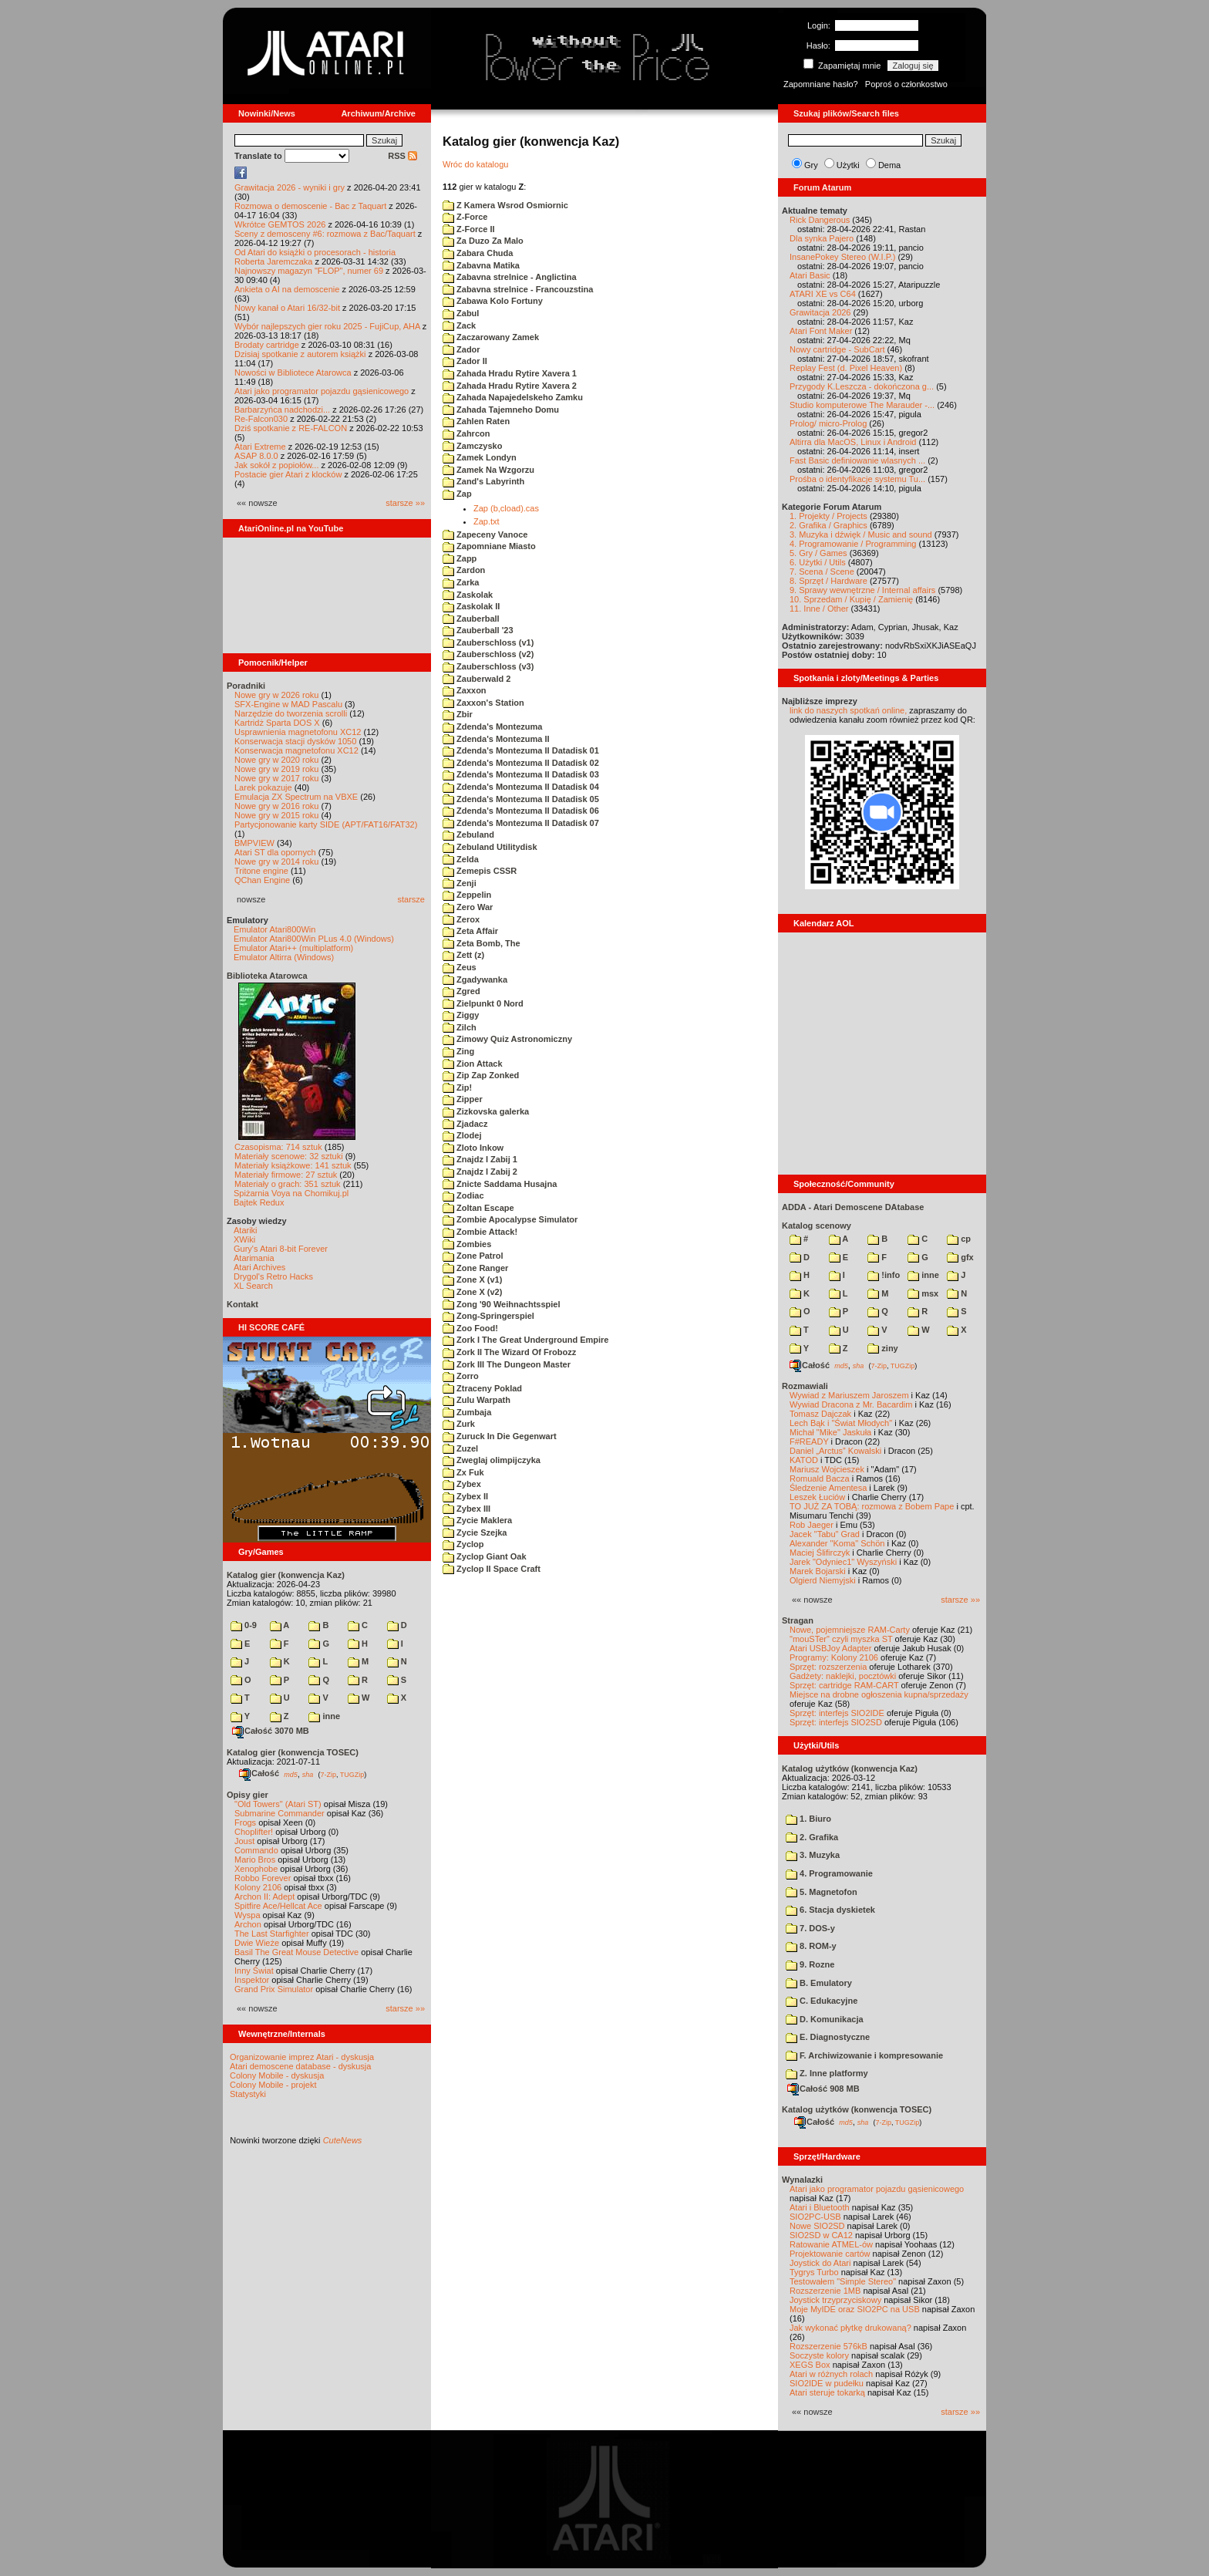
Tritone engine (261, 870)
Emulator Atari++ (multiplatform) (293, 948)
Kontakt (242, 1304)
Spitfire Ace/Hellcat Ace (278, 1905)
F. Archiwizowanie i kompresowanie (864, 2055)
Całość (259, 1773)
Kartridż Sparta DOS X (277, 722)
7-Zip (328, 1774)
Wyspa (247, 1915)
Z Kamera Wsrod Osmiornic (505, 205)
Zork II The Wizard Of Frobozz (509, 1352)
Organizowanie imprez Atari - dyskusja (302, 2057)
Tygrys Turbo (814, 2272)
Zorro (461, 1376)
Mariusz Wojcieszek (827, 1469)
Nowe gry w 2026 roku (276, 695)
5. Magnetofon (821, 1892)
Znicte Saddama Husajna (500, 1184)
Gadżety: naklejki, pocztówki (843, 1676)
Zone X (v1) (472, 1279)
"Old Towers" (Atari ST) (278, 1804)
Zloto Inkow (473, 1147)
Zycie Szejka (475, 1532)
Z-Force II (469, 229)
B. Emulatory (819, 1983)
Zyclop (463, 1544)
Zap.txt (486, 521)
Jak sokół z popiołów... (276, 465)
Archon (247, 1924)
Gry (811, 165)
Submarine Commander (279, 1813)
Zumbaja (467, 1412)
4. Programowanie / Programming (853, 543)
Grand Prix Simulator (273, 1989)
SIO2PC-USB (815, 2216)
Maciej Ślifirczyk (820, 1552)
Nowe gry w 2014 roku (276, 861)
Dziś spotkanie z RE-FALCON (290, 428)
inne (324, 1716)
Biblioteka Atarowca (267, 975)
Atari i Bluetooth (820, 2207)
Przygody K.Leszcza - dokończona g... (862, 386)
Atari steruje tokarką (827, 2392)
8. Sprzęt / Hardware (828, 580)
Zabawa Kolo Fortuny (493, 300)
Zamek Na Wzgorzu (488, 469)
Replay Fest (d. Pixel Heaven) (846, 368)
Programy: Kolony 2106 (834, 1657)
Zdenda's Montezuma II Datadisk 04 (521, 786)
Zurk (459, 1423)
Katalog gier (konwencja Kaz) (286, 1575)
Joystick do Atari (820, 2262)
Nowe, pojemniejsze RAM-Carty (850, 1629)
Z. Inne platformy (827, 2073)
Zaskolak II (471, 606)
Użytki (848, 165)
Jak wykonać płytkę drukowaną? (850, 2327)
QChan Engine (262, 880)
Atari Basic (810, 275)
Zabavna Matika (481, 265)
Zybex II (465, 1496)
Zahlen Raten (476, 421)
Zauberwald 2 (476, 678)
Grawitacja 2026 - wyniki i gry (289, 187)
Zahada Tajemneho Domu (501, 409)
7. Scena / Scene (822, 571)
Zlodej (462, 1135)
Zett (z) (463, 954)
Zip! (457, 1087)
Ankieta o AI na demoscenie (286, 289)
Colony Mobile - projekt (273, 2084)
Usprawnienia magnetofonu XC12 (298, 732)
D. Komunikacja (825, 2019)
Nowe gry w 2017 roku (276, 778)
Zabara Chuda (478, 253)
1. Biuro (808, 1818)
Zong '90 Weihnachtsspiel (502, 1304)
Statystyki (248, 2094)
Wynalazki (802, 2179)
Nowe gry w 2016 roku (276, 806)
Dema (889, 165)
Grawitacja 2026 (820, 312)
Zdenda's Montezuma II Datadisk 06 (521, 810)
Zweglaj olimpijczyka (492, 1460)
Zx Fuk (463, 1472)
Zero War (468, 907)
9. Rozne (810, 1964)
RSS (402, 155)
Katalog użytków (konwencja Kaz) (850, 1768)
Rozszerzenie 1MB (825, 2290)
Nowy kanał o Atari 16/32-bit (287, 307)
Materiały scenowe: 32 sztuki (288, 1156)
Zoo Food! (470, 1328)
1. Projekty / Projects (828, 516)
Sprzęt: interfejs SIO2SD (836, 1722)
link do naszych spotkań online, (848, 710)
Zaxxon (465, 690)
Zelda (461, 859)
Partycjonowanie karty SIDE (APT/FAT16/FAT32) (325, 824)
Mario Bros (254, 1859)
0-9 (244, 1625)
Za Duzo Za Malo (483, 240)
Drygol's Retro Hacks (273, 1276)
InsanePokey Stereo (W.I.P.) (842, 256)
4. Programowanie (829, 1873)
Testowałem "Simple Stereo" (843, 2281)
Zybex (462, 1484)
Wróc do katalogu (475, 164)
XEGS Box (810, 2364)
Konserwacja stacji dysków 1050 (295, 741)
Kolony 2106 (257, 1887)
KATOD (804, 1460)
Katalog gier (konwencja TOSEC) (293, 1752)
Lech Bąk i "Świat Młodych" (841, 1423)
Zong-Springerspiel (488, 1315)
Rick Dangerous (820, 219)
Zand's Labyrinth (483, 481)
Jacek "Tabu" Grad (825, 1534)
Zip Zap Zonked (481, 1075)
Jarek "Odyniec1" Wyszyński (843, 1561)
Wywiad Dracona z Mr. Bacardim (851, 1404)
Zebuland (468, 834)
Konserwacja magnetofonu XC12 (296, 750)
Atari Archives (259, 1267)
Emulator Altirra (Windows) (284, 957)
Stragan (797, 1620)
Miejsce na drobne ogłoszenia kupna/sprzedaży (879, 1694)
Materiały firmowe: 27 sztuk (285, 1174)
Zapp (460, 558)
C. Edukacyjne (821, 2000)
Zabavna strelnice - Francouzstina (518, 289)
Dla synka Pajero (822, 238)
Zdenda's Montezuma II (496, 738)
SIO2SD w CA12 (821, 2235)
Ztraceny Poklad (482, 1388)
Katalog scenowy (816, 1225)
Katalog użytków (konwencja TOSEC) (856, 2109)
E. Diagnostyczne (828, 2037)
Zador (461, 349)
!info (883, 1275)
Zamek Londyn (480, 457)
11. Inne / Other (819, 608)
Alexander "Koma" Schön (837, 1543)
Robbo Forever (262, 1878)
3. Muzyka (813, 1855)
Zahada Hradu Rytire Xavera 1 (510, 373)
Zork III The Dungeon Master (507, 1364)
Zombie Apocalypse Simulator (510, 1219)
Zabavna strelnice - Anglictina (510, 277)
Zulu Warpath (476, 1399)
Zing (458, 1051)
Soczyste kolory (819, 2355)
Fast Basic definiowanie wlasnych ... (857, 460)
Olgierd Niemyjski (823, 1580)
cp (959, 1238)
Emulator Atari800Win (274, 929)
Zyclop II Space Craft (492, 1568)
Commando (256, 1850)
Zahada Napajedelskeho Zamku (513, 397)
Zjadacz (465, 1123)
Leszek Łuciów (817, 1497)
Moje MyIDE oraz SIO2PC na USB (855, 2309)
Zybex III (466, 1508)
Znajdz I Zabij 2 (480, 1171)
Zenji (460, 883)
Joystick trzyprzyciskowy (835, 2300)
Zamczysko (472, 445)
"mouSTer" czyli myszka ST (841, 1639)
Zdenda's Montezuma (492, 726)
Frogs (245, 1822)
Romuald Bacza (820, 1478)
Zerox (461, 919)
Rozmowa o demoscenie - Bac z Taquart (310, 206)
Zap (457, 493)
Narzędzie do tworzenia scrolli (290, 713)
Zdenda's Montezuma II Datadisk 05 (521, 799)
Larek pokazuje (263, 787)
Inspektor (251, 1979)
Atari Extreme (260, 446)
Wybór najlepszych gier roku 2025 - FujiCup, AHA (327, 326)
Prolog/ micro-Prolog (828, 423)
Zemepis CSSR (480, 870)
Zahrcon (466, 433)
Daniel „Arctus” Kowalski (835, 1450)
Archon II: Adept (265, 1896)
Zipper (463, 1099)
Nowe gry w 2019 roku (276, 769)
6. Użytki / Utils (818, 562)
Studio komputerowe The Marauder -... (862, 405)
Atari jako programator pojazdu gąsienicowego (321, 391)
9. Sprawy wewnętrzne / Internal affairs (862, 590)
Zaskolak (468, 594)
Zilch (460, 1027)
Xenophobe (256, 1868)
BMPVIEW (254, 843)
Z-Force (465, 216)
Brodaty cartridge (266, 344)
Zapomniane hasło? (820, 84)
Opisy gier (247, 1794)
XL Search (253, 1285)
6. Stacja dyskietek (830, 1909)
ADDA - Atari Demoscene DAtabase (853, 1207)
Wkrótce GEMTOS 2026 (279, 224)
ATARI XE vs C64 (823, 293)
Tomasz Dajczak (820, 1413)
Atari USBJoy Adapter (830, 1648)
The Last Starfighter (271, 1933)
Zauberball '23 (478, 630)
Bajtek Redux (259, 1202)
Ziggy (461, 1015)
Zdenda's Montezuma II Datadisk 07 (521, 823)
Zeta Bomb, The (481, 943)
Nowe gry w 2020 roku (276, 759)
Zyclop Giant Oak (485, 1556)
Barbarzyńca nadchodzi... (282, 409)
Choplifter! (253, 1831)
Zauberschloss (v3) (488, 666)
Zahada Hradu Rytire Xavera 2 (510, 385)
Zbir (458, 714)
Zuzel (460, 1448)
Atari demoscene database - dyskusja (300, 2066)
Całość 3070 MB (270, 1730)
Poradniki (246, 685)
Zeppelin (467, 894)
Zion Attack (473, 1063)
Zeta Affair (470, 931)
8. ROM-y (811, 1946)
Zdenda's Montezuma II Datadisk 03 (521, 774)
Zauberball (471, 618)
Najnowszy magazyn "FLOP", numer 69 (308, 270)
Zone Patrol (473, 1255)
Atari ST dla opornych (275, 852)
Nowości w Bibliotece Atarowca (293, 372)
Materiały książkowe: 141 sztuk (293, 1165)
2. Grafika (812, 1837)
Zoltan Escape (478, 1207)
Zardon (464, 570)
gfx (960, 1257)
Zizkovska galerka (486, 1111)
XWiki (244, 1239)
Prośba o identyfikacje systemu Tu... (857, 479)
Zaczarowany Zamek (491, 337)
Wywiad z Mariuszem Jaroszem (849, 1395)
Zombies (467, 1244)
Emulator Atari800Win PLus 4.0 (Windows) (314, 938)
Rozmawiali (805, 1386)
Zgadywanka (475, 979)
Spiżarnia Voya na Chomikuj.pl (291, 1193)
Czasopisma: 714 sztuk (278, 1146)
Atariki (246, 1230)
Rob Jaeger (812, 1524)
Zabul (461, 313)
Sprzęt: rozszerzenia (828, 1666)
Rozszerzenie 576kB (828, 2346)
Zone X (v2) (472, 1291)
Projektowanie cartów (830, 2253)
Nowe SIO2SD (817, 2225)
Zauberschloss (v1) (488, 642)
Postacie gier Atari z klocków (288, 474)
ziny (882, 1348)
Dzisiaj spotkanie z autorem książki (300, 354)
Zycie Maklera (477, 1520)
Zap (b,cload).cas (506, 508)
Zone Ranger (475, 1268)
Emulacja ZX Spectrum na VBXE (296, 796)
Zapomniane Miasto (489, 546)
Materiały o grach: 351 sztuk (287, 1184)
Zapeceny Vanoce (485, 534)
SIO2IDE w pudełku (827, 2383)
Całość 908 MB (823, 2088)
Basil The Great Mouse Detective (296, 1952)
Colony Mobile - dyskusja (277, 2075)
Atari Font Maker (821, 330)
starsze (411, 899)
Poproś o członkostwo (906, 84)
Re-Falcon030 (261, 418)
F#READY (809, 1441)
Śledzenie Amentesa (828, 1487)
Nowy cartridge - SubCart (837, 349)
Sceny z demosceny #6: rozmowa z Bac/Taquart (325, 233)
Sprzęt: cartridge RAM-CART (844, 1685)
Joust (244, 1841)
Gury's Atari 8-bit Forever (281, 1248)
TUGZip (352, 1774)
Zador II (465, 361)
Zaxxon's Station (483, 702)
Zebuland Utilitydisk (490, 846)
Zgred (461, 991)
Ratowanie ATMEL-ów (831, 2244)
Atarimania (254, 1258)
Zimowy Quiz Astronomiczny (507, 1039)
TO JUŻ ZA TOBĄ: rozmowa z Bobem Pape (872, 1506)
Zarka (461, 582)
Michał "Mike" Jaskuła (830, 1432)
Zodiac (463, 1195)
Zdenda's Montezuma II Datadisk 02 (521, 762)
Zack (459, 325)
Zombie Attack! (480, 1231)
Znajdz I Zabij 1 (480, 1159)
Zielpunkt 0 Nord (483, 1003)
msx (923, 1293)
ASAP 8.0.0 (256, 455)
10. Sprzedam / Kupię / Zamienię (851, 599)
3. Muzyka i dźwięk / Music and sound (861, 534)
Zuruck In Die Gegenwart (500, 1436)
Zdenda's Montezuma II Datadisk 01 (521, 750)
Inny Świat (254, 1970)
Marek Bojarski (818, 1571)
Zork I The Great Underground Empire (525, 1339)
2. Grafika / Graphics (828, 525)
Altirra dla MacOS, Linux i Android (853, 442)
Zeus (460, 967)
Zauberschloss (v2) (488, 654)
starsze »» (405, 502)
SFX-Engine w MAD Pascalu (288, 704)
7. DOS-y (810, 1928)
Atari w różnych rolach (831, 2374)
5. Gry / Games (818, 553)
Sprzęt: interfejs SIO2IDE (837, 1713)
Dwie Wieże (256, 1942)
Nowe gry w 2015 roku (276, 815)
